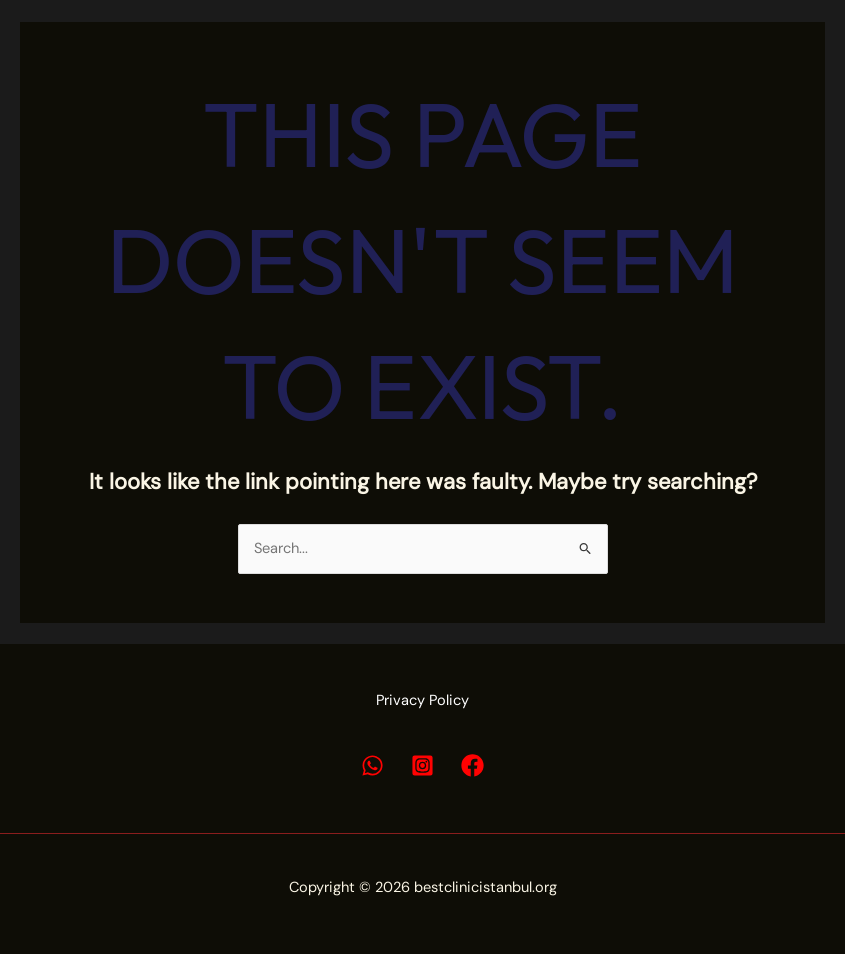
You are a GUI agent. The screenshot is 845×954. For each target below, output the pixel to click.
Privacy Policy (422, 700)
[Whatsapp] (372, 765)
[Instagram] (422, 765)
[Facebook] (472, 765)
